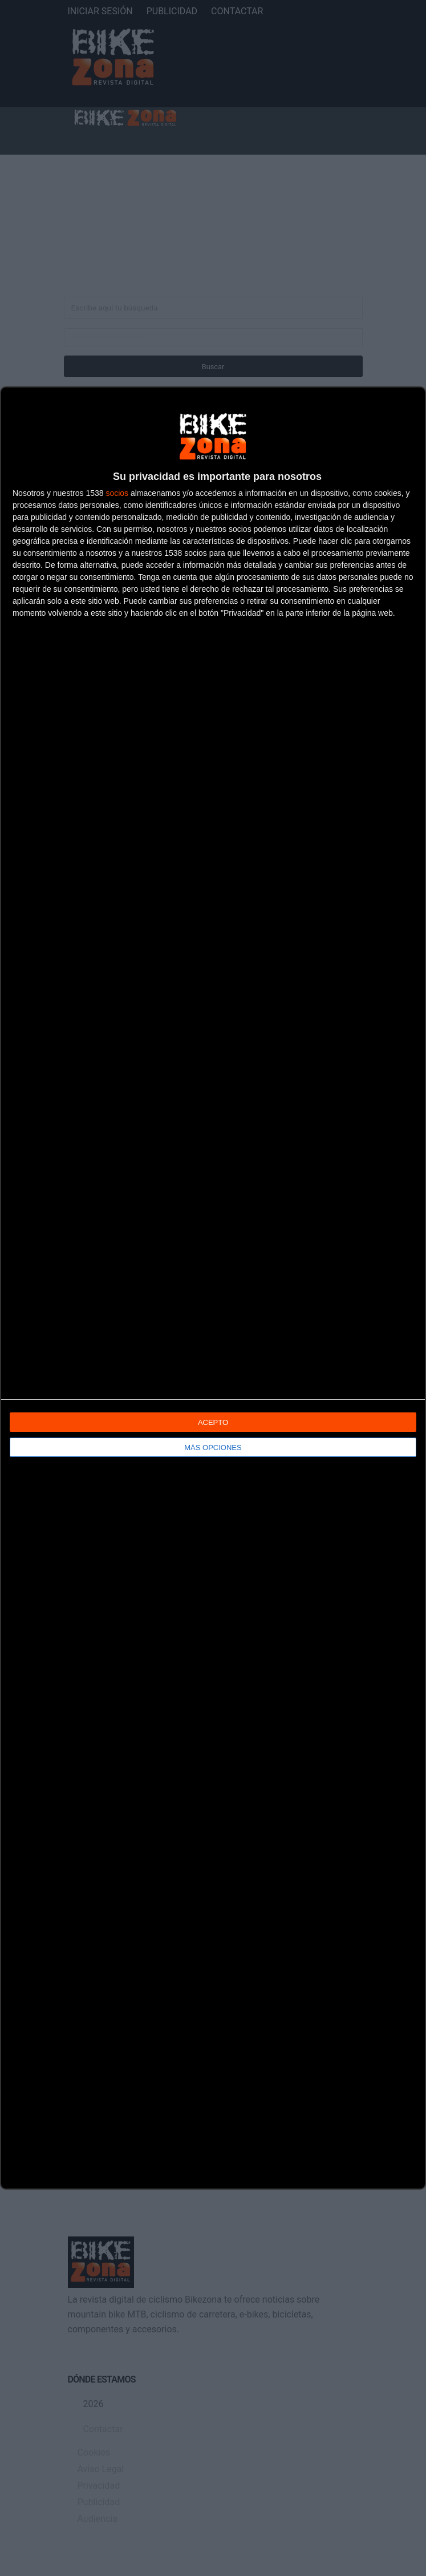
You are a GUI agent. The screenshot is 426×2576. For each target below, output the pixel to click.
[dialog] (213, 1288)
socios (117, 493)
